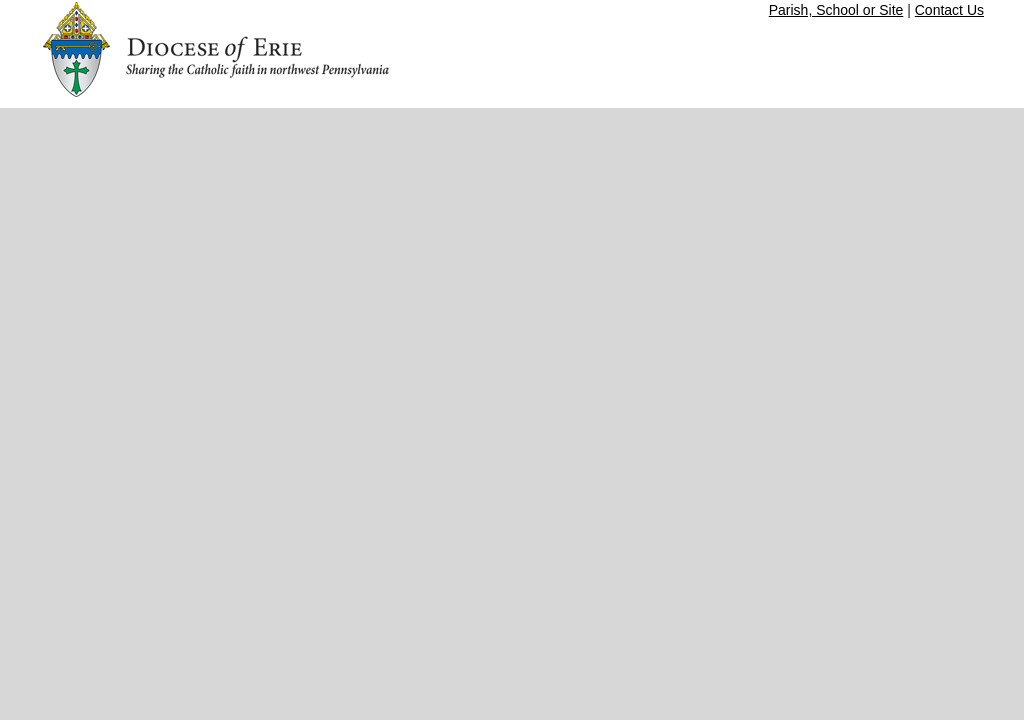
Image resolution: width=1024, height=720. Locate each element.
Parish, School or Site (836, 10)
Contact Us (949, 10)
